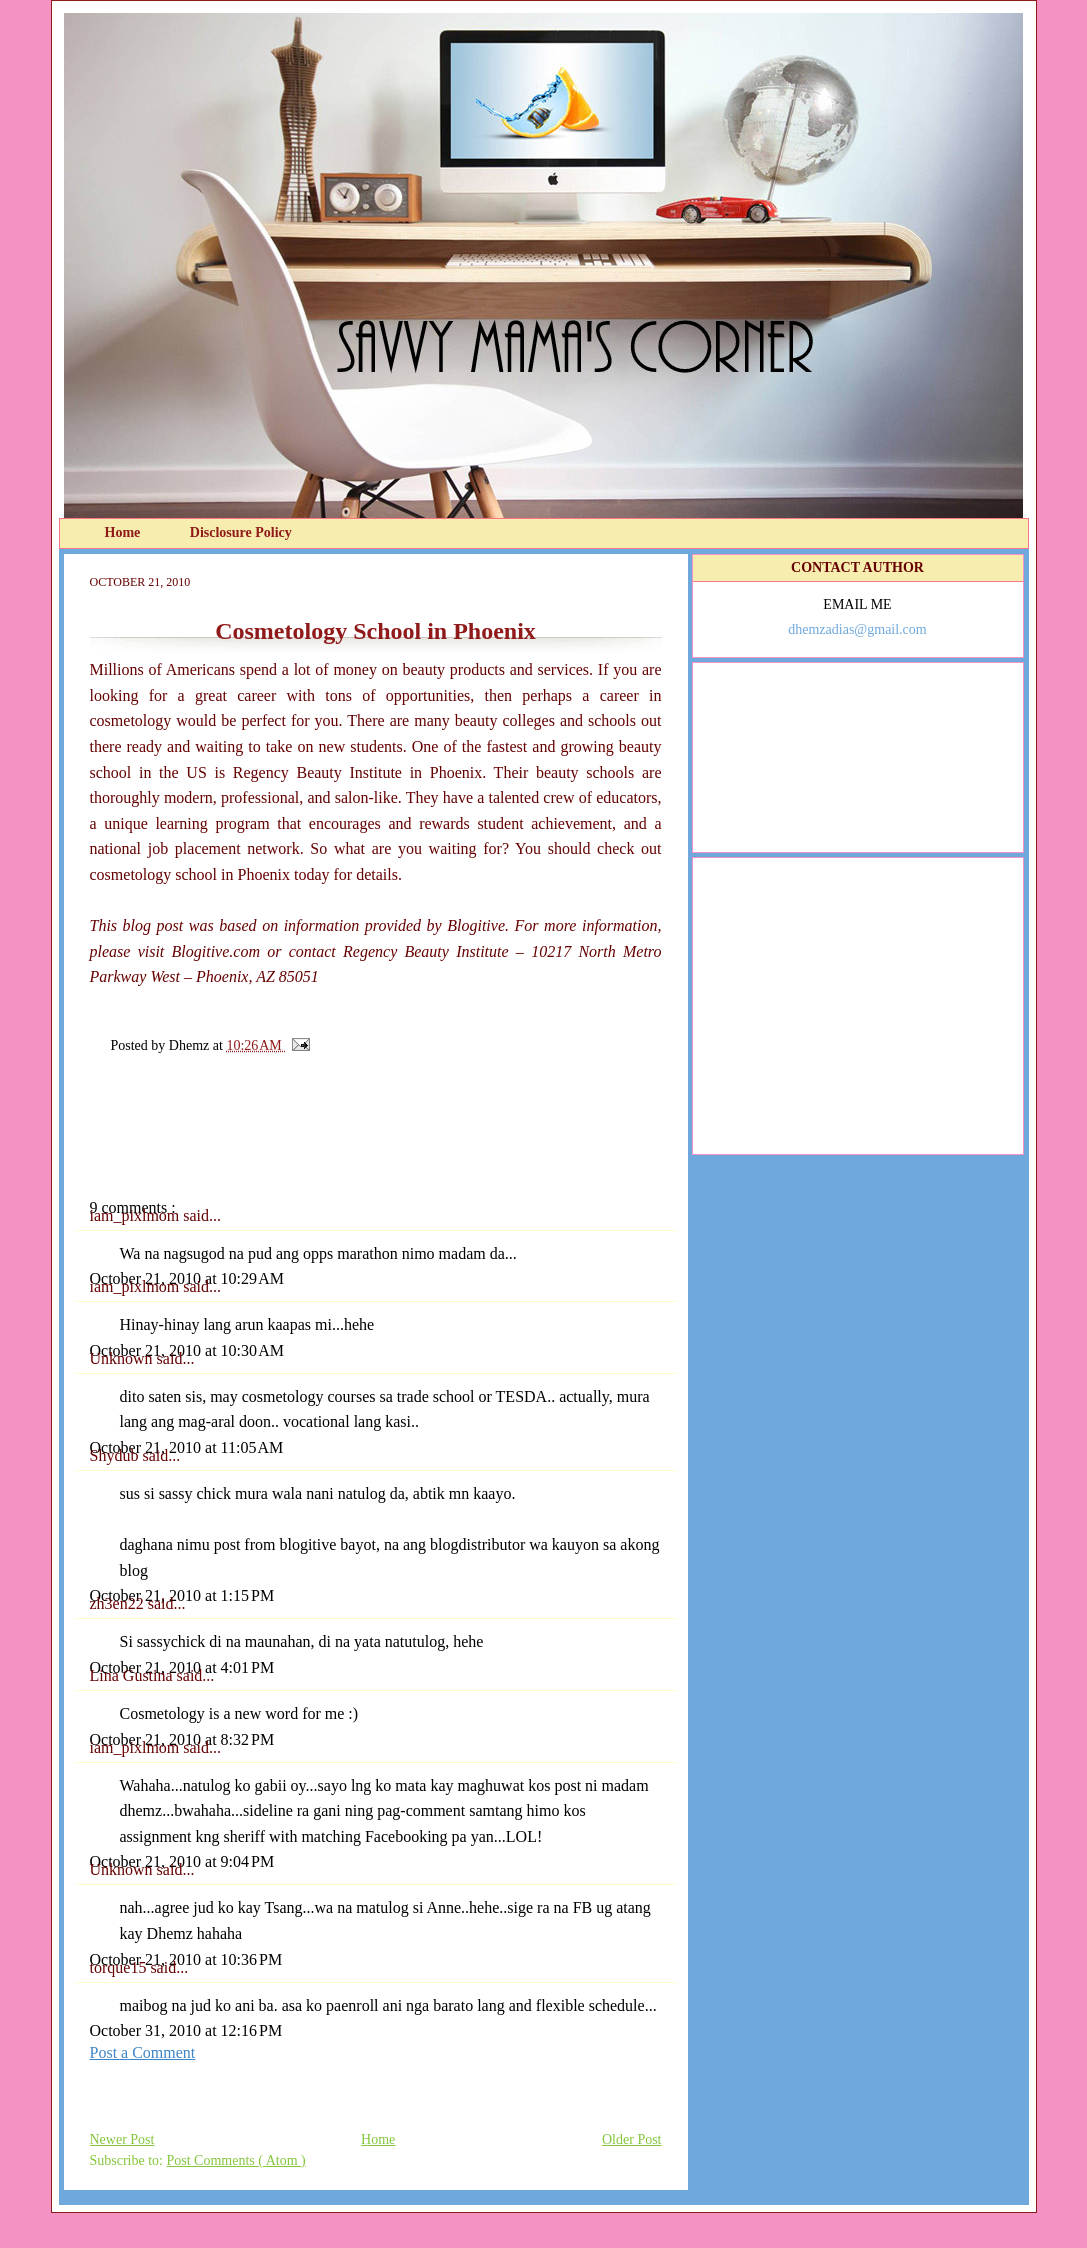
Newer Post (122, 2139)
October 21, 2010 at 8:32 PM (182, 1739)
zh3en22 (119, 1603)
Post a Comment (143, 2052)
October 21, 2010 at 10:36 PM (186, 1959)
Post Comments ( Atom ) (236, 2160)
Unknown (123, 1358)
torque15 (120, 1967)
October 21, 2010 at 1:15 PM (182, 1595)
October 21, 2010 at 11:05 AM (187, 1447)
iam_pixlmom (137, 1215)
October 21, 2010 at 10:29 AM (187, 1278)
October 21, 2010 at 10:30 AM (187, 1350)
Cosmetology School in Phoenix (375, 631)
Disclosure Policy (241, 532)
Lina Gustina (133, 1675)
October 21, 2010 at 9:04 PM (182, 1861)
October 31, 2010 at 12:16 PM (186, 2030)
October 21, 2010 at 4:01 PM (182, 1667)
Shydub (116, 1455)
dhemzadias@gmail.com (857, 629)
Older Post (632, 2139)
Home (124, 532)
